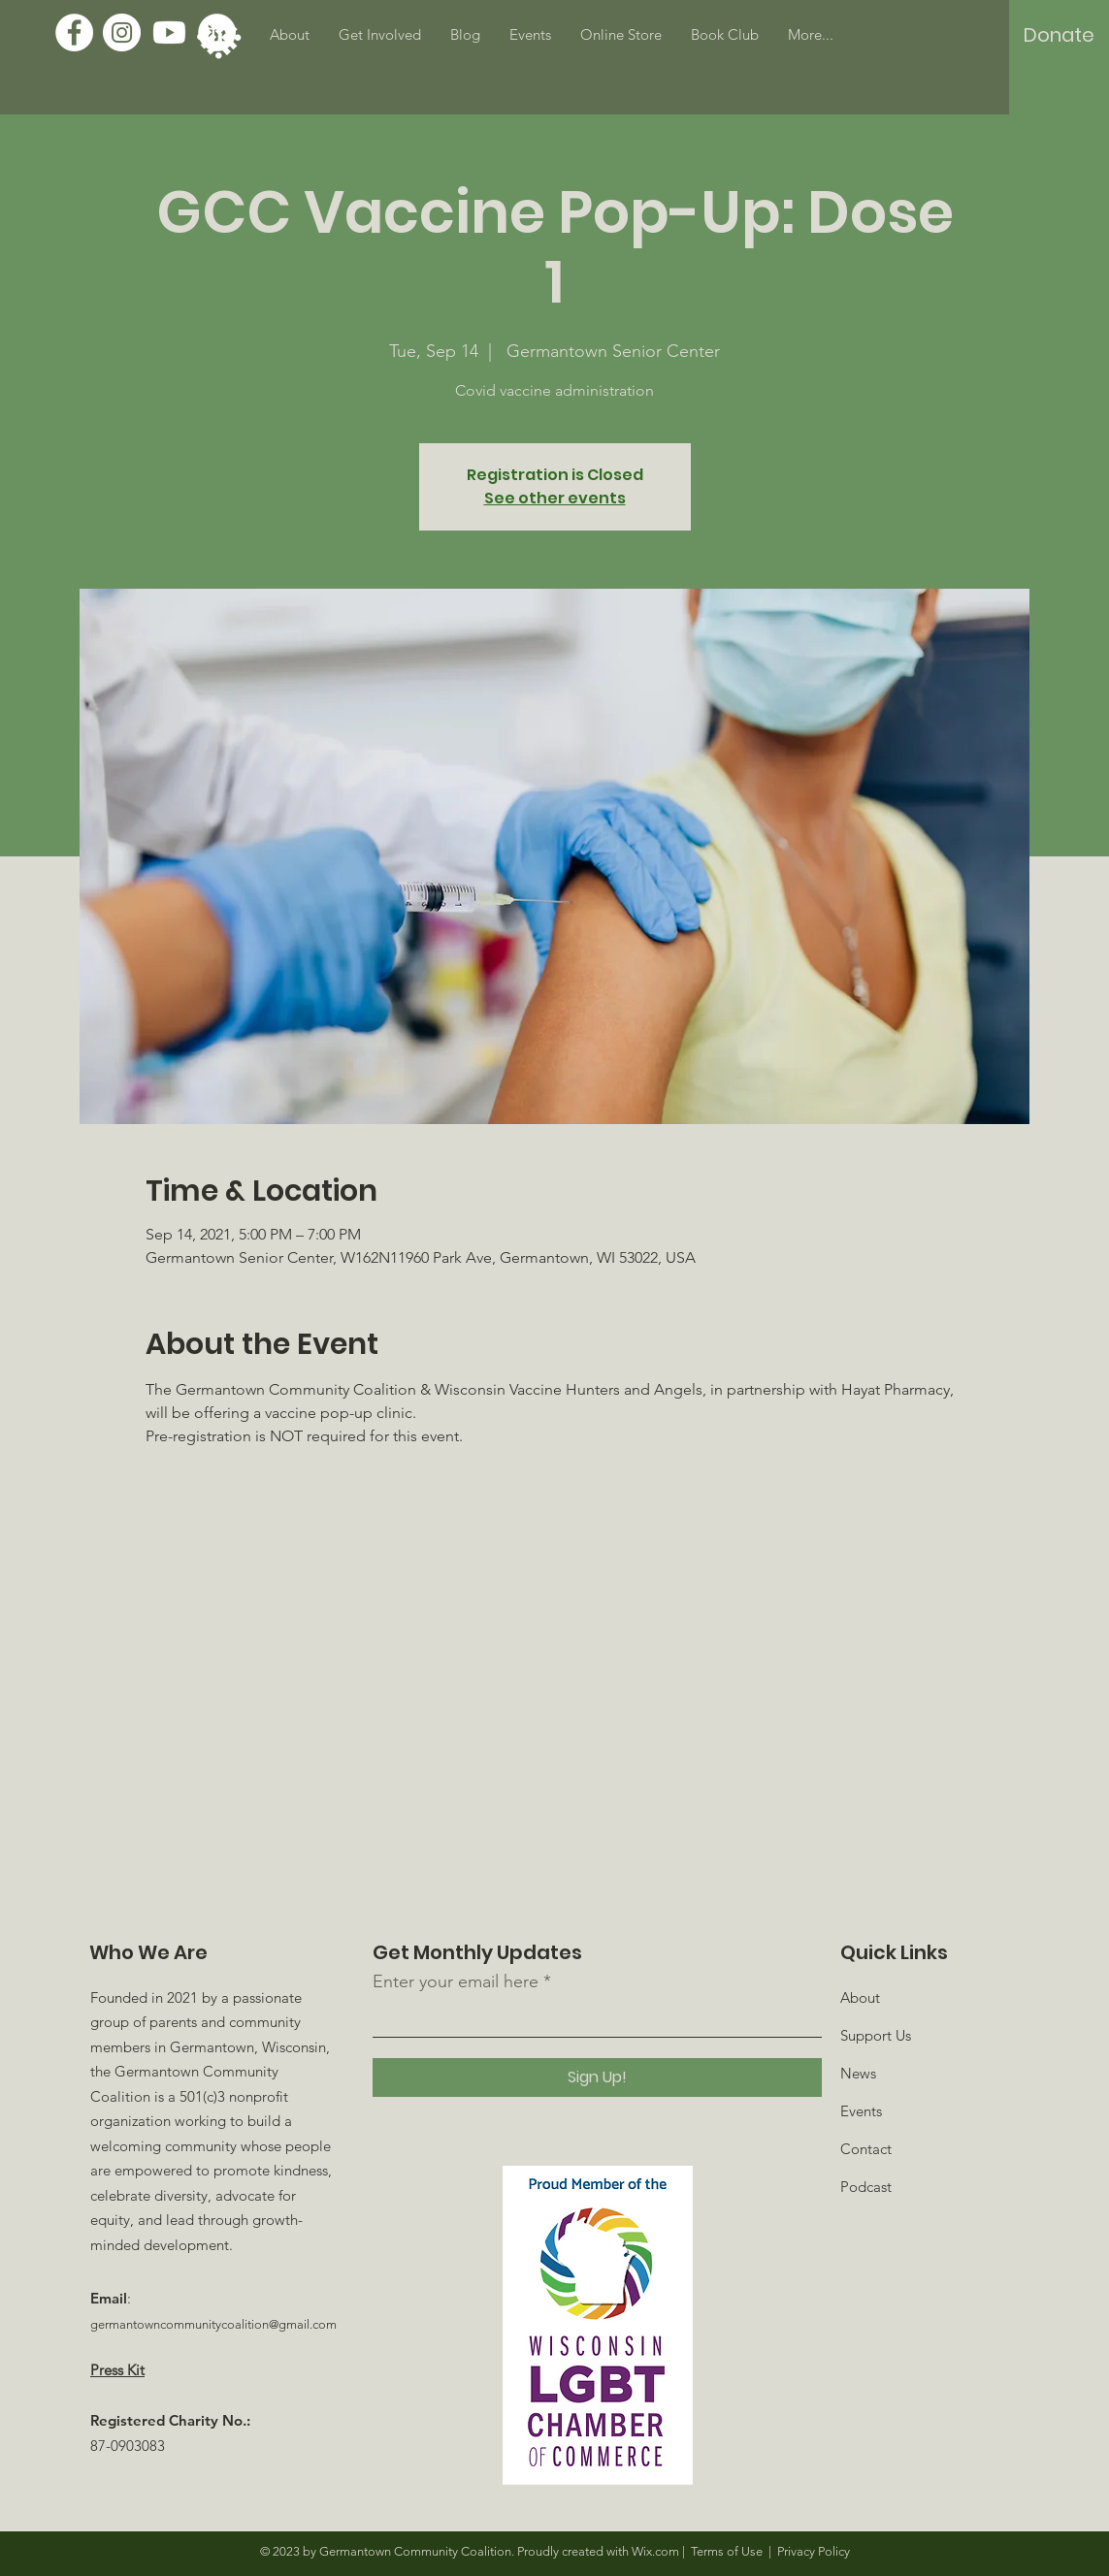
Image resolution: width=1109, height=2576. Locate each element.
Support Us (875, 2035)
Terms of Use (727, 2551)
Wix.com (655, 2551)
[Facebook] (74, 32)
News (858, 2073)
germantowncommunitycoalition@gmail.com (213, 2324)
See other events (555, 498)
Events (861, 2111)
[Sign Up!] (597, 2077)
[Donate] (1059, 35)
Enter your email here (455, 1981)
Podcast (866, 2186)
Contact (866, 2149)
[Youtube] (169, 32)
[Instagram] (122, 32)
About (860, 1997)
